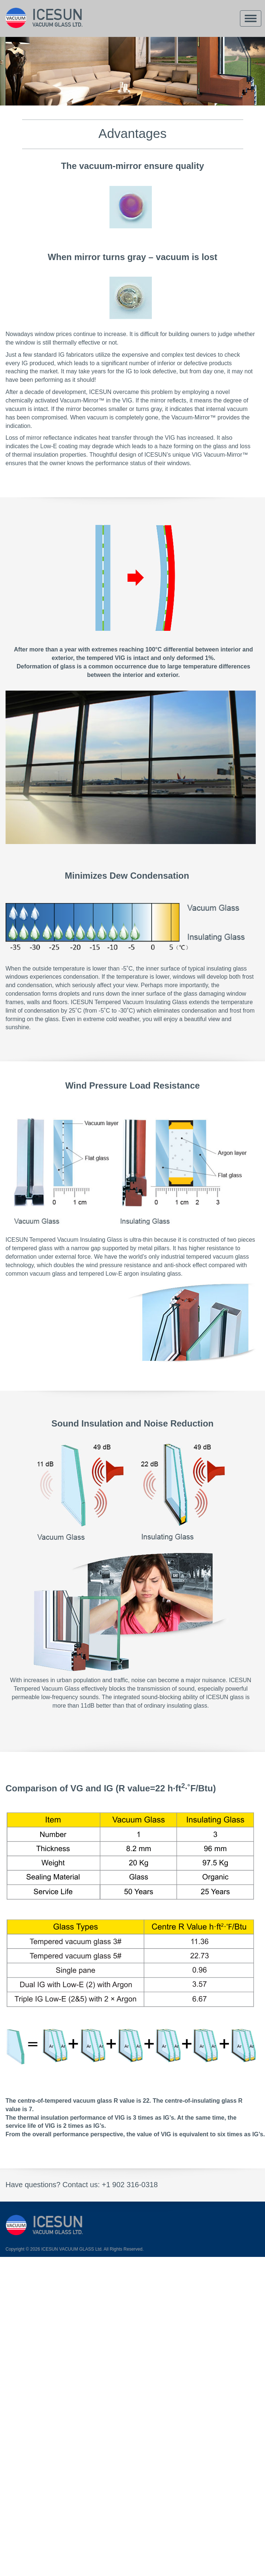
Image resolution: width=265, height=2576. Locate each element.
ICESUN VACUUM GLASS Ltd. (72, 2249)
